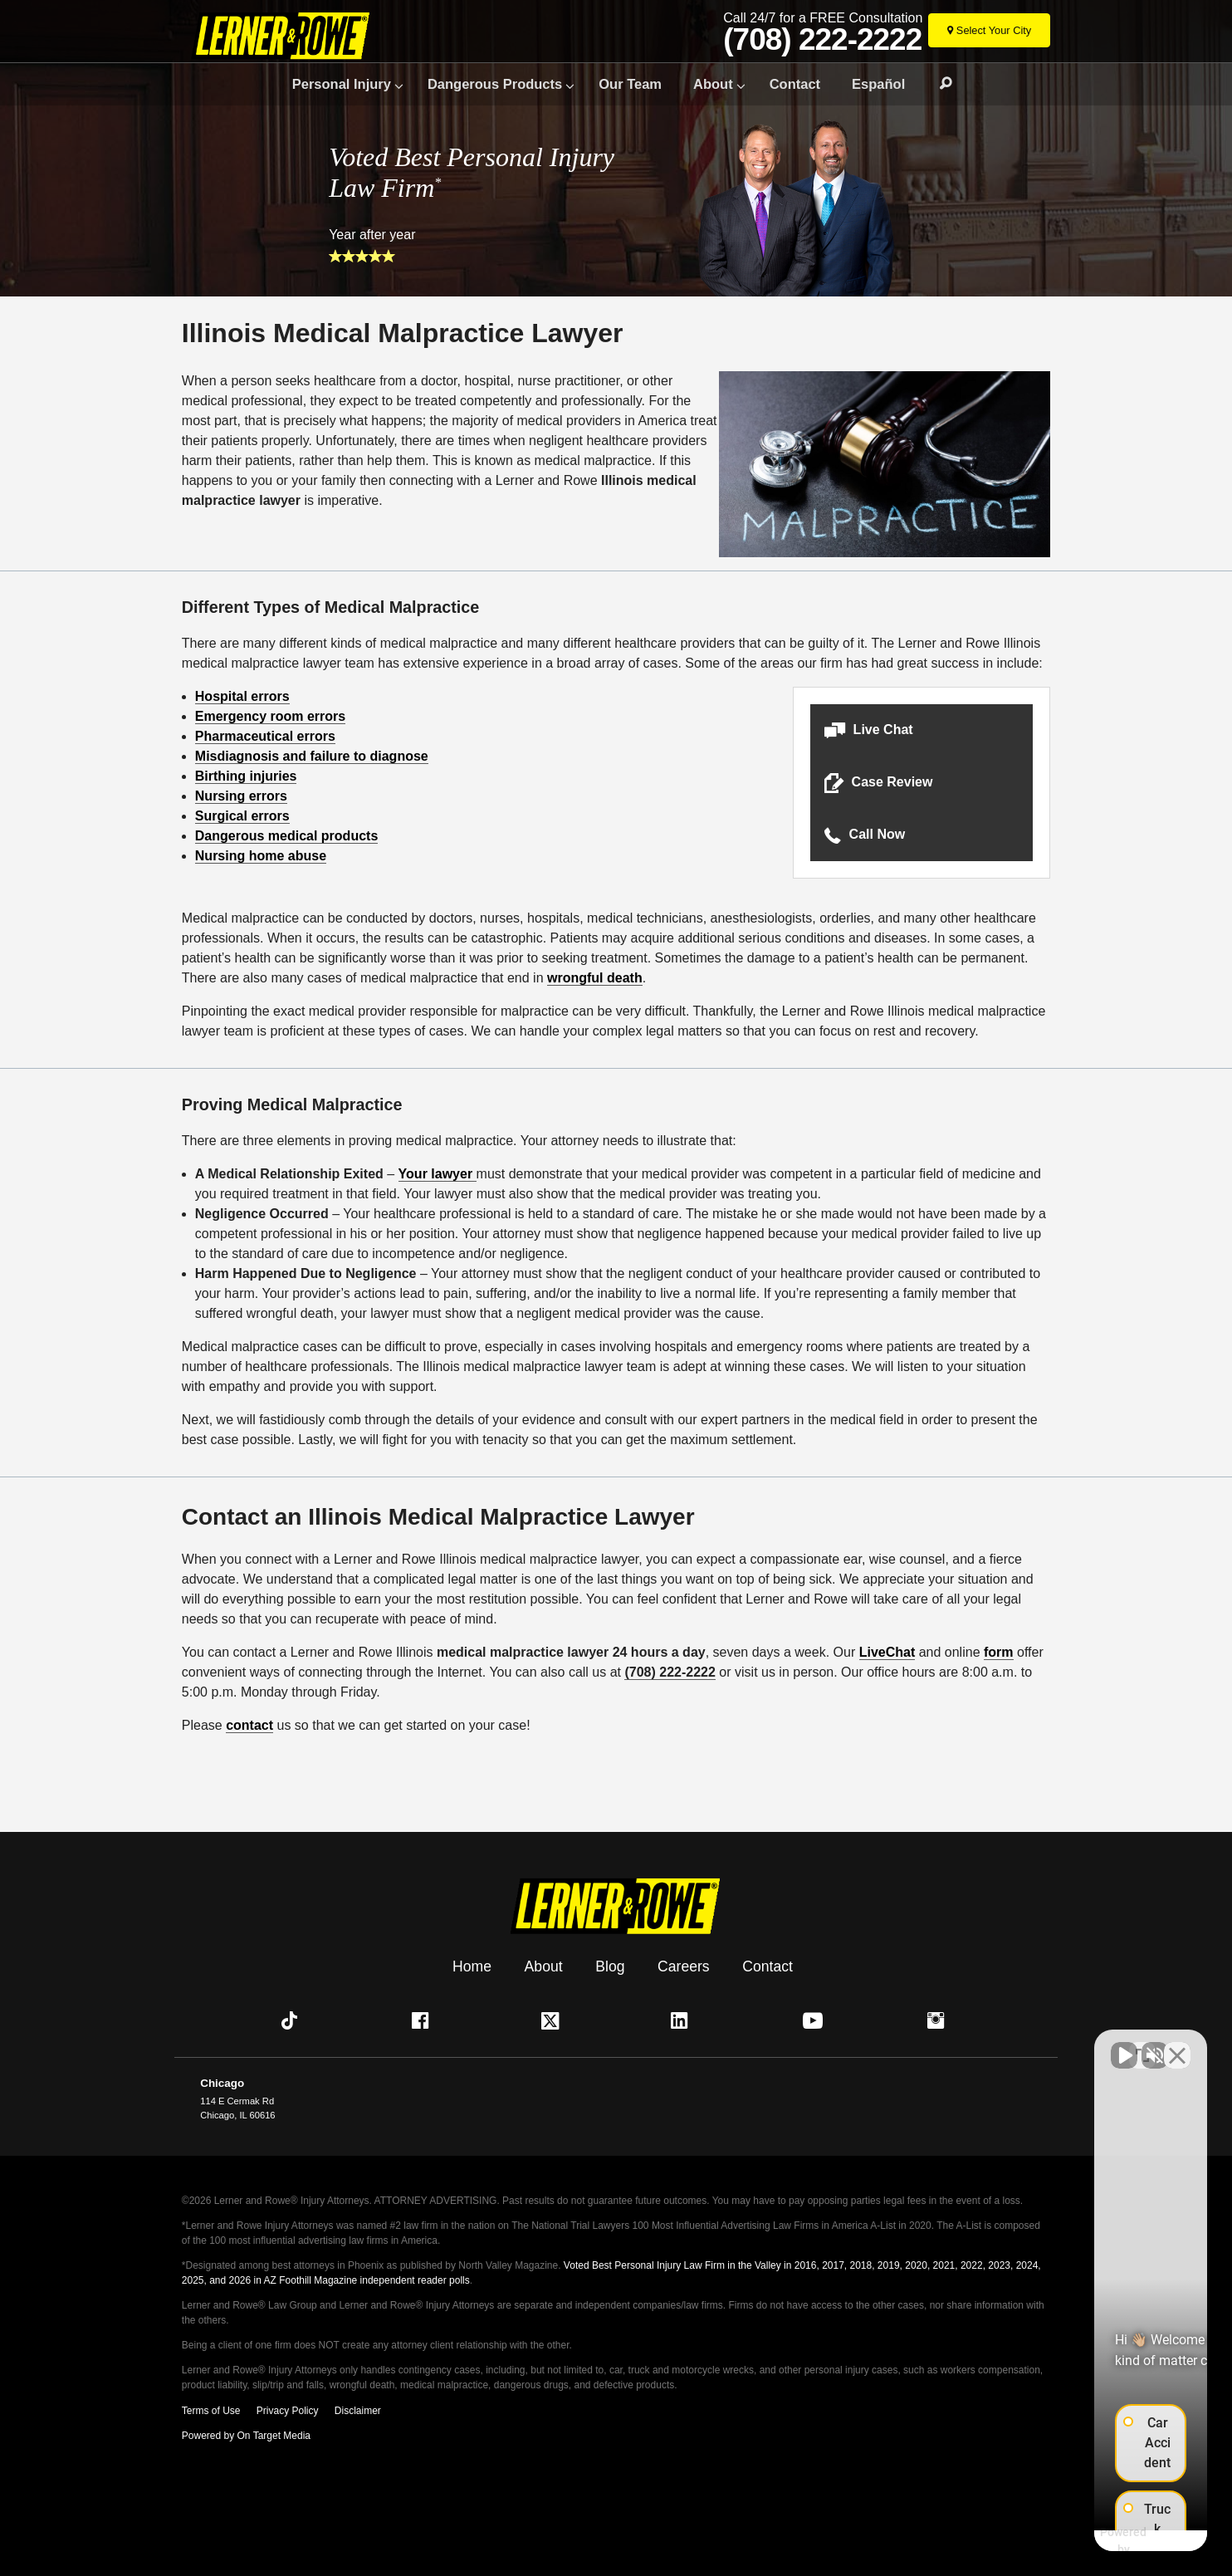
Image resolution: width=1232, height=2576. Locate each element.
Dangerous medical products (287, 836)
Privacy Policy (288, 2411)
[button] (922, 730)
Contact (795, 83)
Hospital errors (242, 696)
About (713, 83)
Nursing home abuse (260, 856)
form (999, 1652)
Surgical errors (242, 816)
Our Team (630, 83)
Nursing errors (241, 796)
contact (249, 1725)
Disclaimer (358, 2411)
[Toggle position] (1142, 2045)
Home (471, 1966)
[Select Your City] (989, 30)
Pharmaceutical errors (265, 736)
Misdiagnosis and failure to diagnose (311, 756)
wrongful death (595, 978)
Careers (684, 1966)
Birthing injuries (246, 776)
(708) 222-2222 (822, 39)
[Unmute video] (938, 2045)
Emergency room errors (270, 716)
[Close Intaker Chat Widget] (1177, 2045)
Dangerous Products (495, 83)
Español (878, 83)
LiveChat (887, 1652)
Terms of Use (211, 2411)
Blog (609, 1966)
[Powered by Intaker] (1087, 2541)
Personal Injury (341, 83)
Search (938, 84)
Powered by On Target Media (246, 2435)
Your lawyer (437, 1174)
